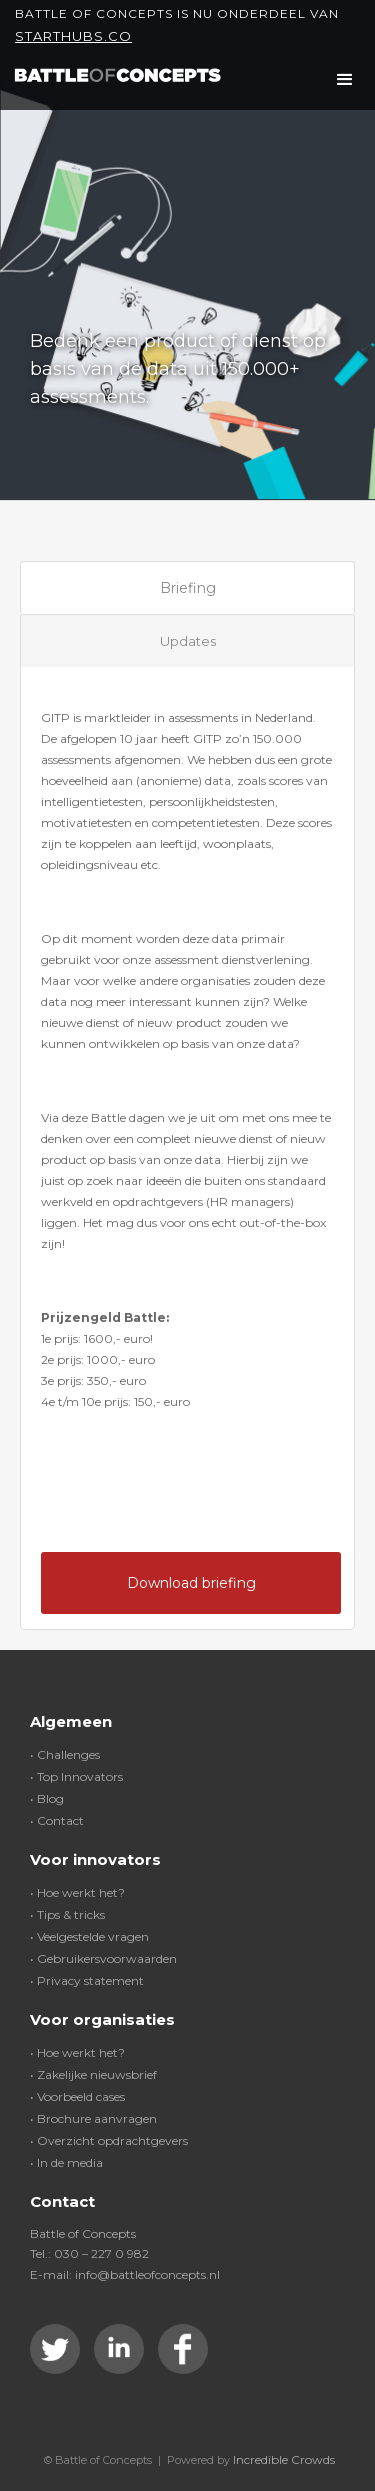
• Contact (57, 1820)
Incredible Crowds (284, 2459)
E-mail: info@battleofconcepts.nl (125, 2274)
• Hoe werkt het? (77, 1892)
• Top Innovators (76, 1776)
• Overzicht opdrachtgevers (109, 2140)
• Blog (47, 1798)
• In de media (66, 2162)
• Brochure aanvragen (93, 2118)
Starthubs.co (73, 36)
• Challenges (65, 1754)
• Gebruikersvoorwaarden (103, 1958)
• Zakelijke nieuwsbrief (93, 2074)
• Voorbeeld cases (77, 2096)
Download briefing (191, 1583)
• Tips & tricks (67, 1914)
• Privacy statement (87, 1980)
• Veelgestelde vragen (89, 1936)
